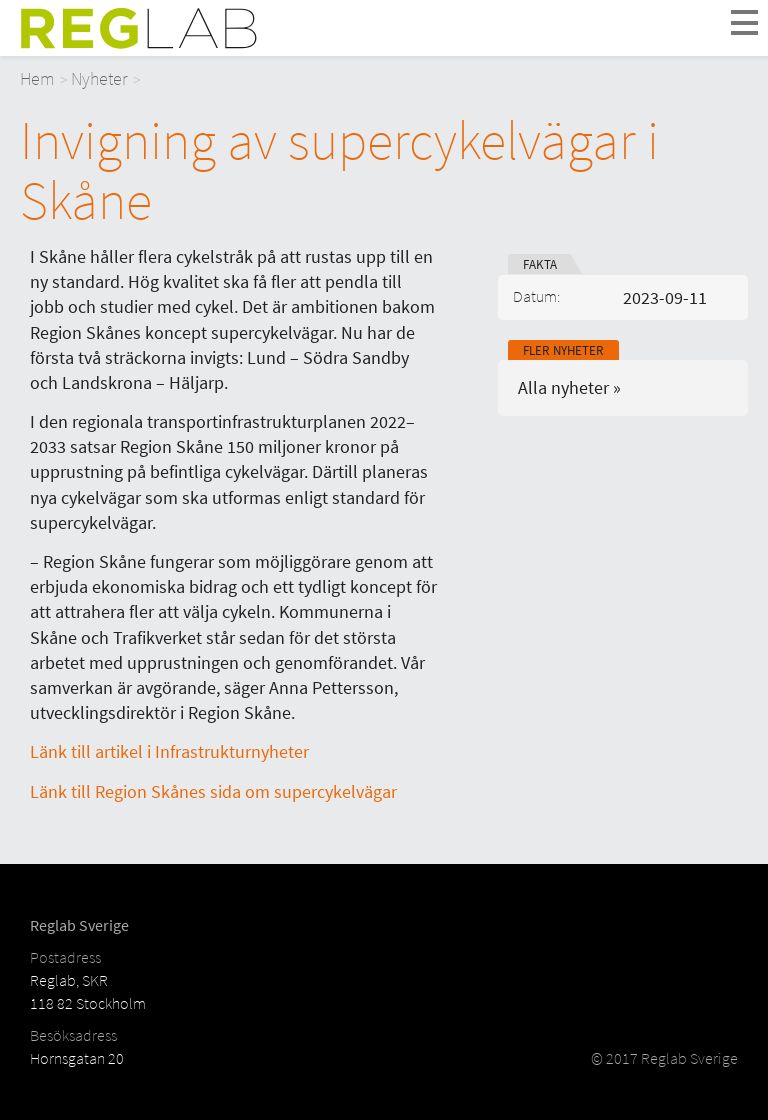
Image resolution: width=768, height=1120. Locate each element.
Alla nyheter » (569, 387)
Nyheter (99, 78)
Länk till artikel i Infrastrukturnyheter (169, 751)
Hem (37, 78)
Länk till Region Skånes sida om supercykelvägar (213, 791)
